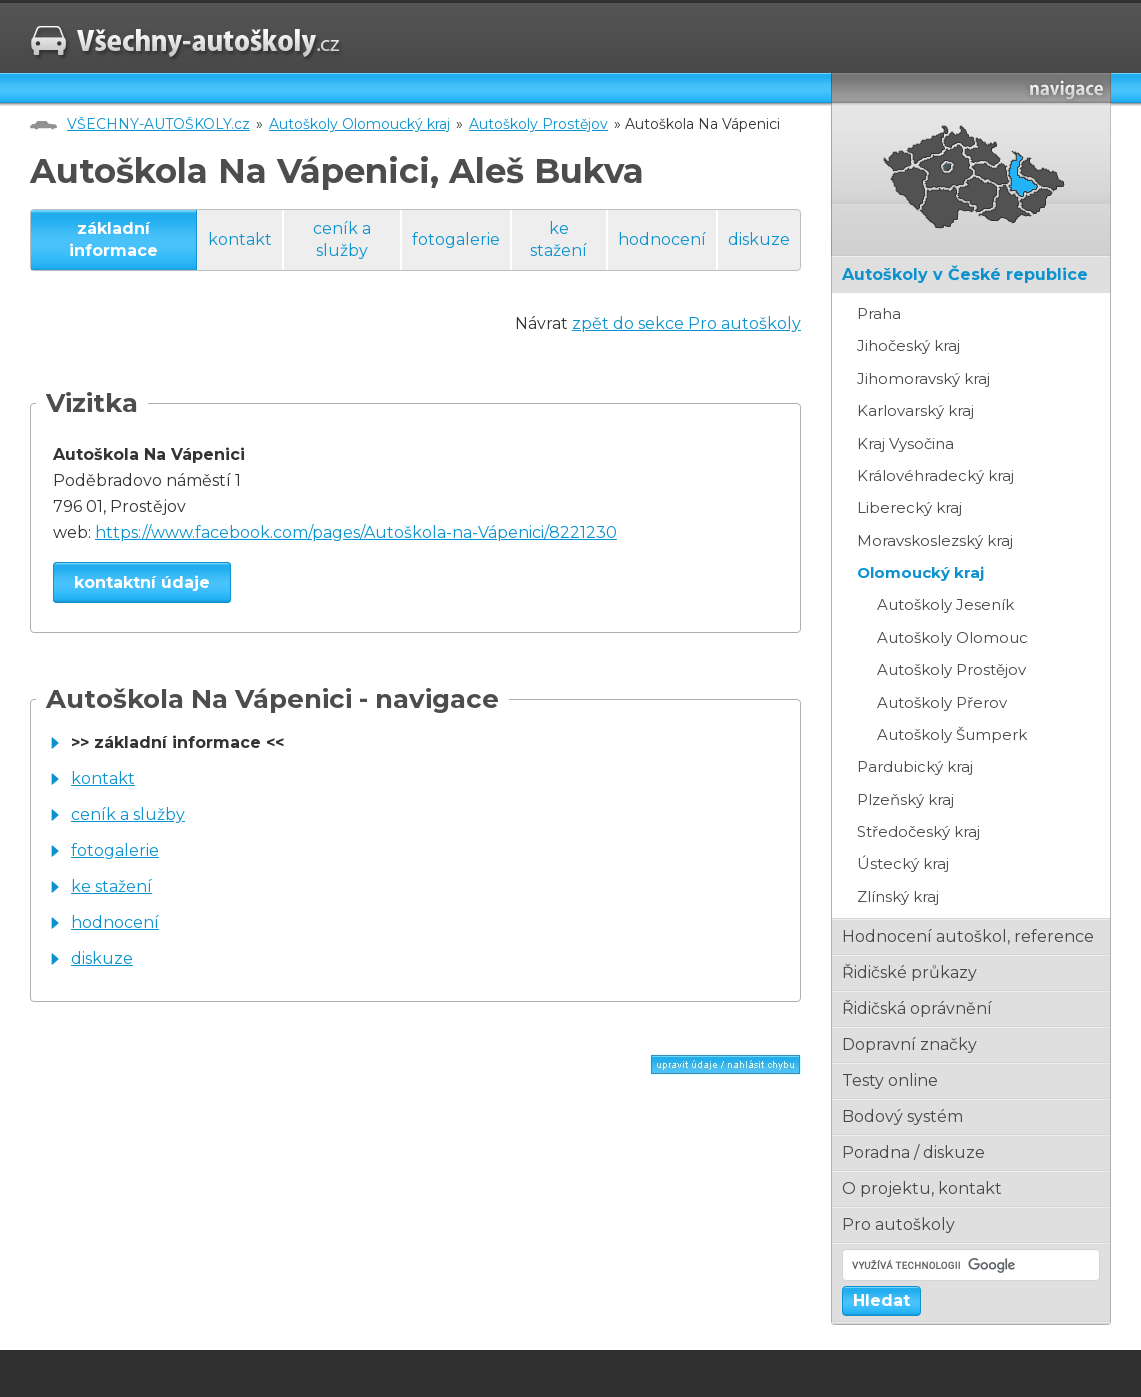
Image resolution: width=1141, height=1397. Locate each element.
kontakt (240, 239)
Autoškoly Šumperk (952, 734)
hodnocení (662, 239)
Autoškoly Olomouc (952, 637)
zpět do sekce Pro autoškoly (686, 323)
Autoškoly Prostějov (538, 124)
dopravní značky (909, 1044)
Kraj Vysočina (905, 443)
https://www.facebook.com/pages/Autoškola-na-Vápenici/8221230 (356, 532)
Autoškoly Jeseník (945, 604)
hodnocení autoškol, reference (968, 936)
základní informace (113, 239)
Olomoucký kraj (920, 572)
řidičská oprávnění (917, 1008)
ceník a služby (342, 239)
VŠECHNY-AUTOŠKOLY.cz (158, 124)
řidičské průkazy (909, 972)
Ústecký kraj (903, 863)
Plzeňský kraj (905, 799)
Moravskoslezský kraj (935, 540)
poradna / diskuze (913, 1152)
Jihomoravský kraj (923, 378)
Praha (879, 313)
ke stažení (558, 239)
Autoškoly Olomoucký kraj (359, 124)
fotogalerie (456, 239)
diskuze (759, 239)
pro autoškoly (898, 1224)
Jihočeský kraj (908, 345)
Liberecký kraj (909, 507)
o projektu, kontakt (922, 1188)
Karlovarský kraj (915, 410)
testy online (890, 1080)
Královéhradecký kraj (935, 475)
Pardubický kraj (915, 766)
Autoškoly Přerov (942, 702)
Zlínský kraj (898, 896)
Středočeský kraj (918, 831)
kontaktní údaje (142, 582)
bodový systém (902, 1116)
